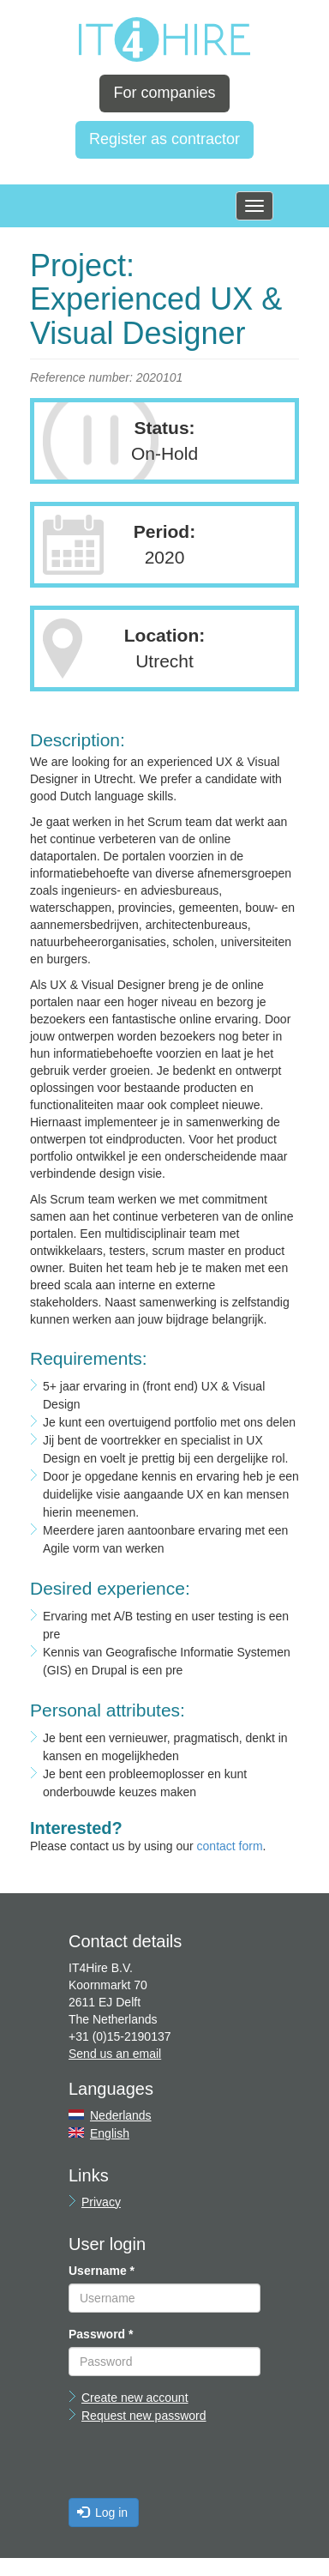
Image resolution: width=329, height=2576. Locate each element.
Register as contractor (164, 139)
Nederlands (121, 2115)
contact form (230, 1846)
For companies (164, 92)
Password (101, 2334)
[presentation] (199, 2464)
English (109, 2133)
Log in (103, 2512)
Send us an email (115, 2053)
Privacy (101, 2202)
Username (102, 2270)
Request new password (143, 2415)
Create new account (134, 2397)
